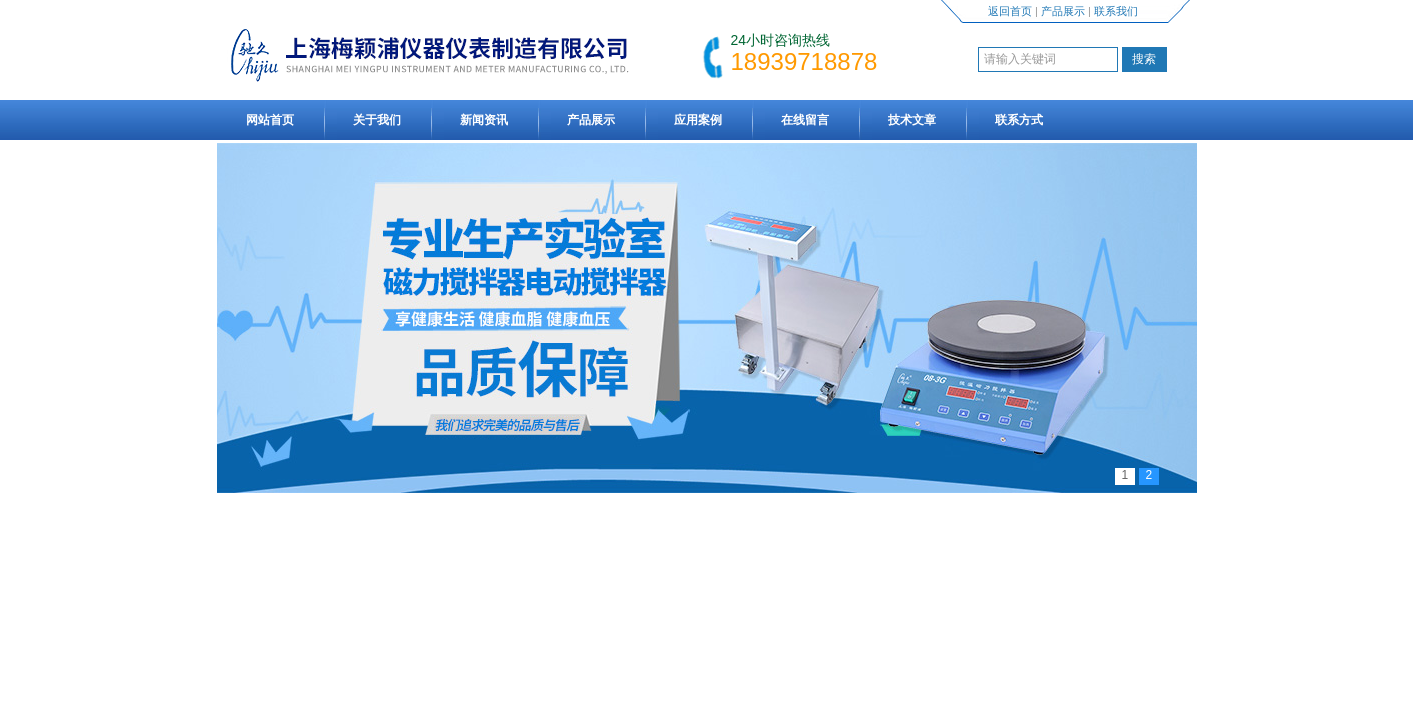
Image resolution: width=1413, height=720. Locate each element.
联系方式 (1019, 120)
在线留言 (805, 120)
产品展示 (1063, 11)
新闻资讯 (484, 120)
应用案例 (698, 120)
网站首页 (270, 120)
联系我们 (1116, 11)
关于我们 (377, 120)
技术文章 (912, 120)
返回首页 (1010, 11)
